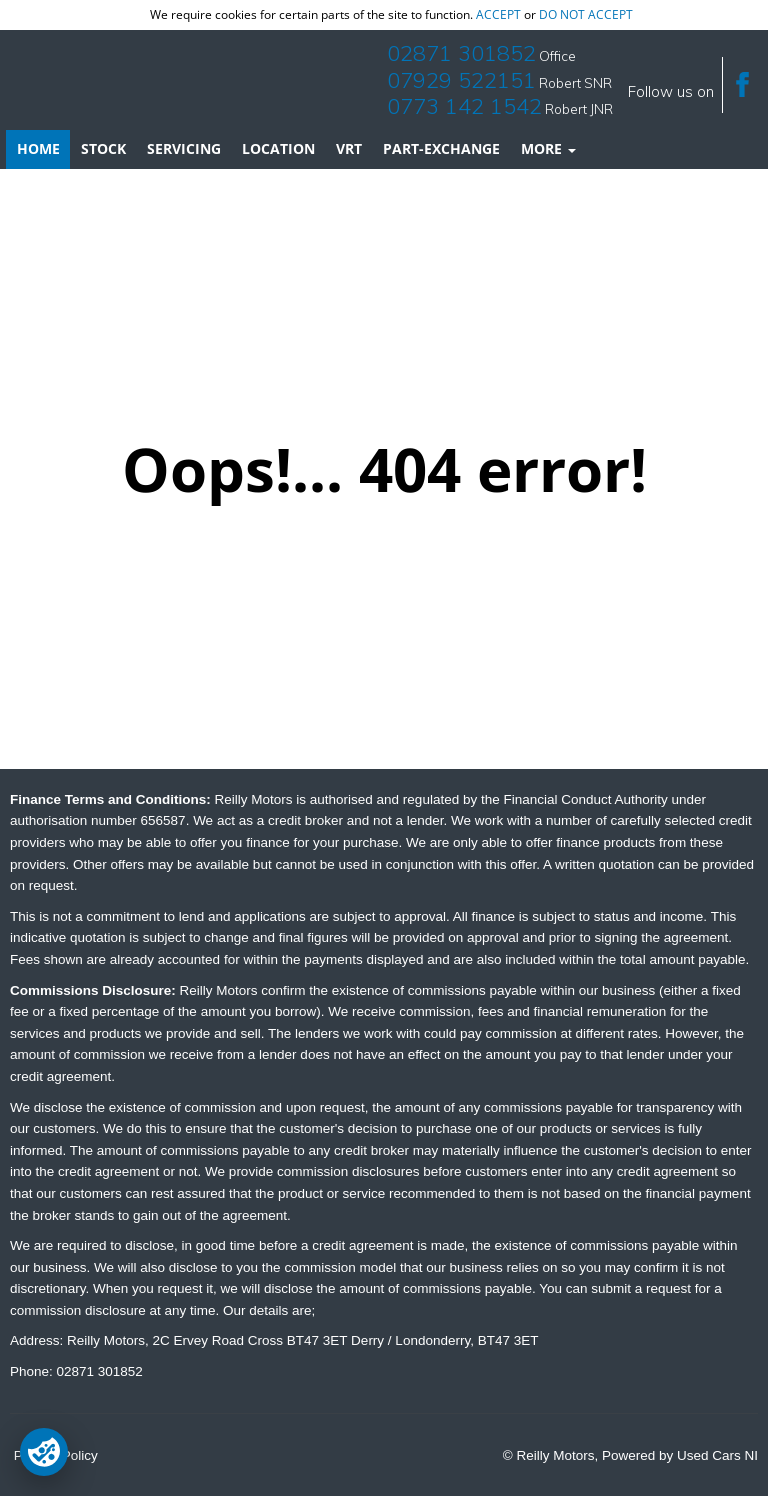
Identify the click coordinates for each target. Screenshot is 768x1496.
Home (38, 148)
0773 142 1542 (464, 106)
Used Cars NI (717, 1455)
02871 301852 (461, 53)
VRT (349, 148)
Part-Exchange (441, 148)
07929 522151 (461, 80)
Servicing (184, 148)
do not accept (586, 14)
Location (278, 148)
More (548, 148)
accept (498, 14)
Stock (103, 148)
